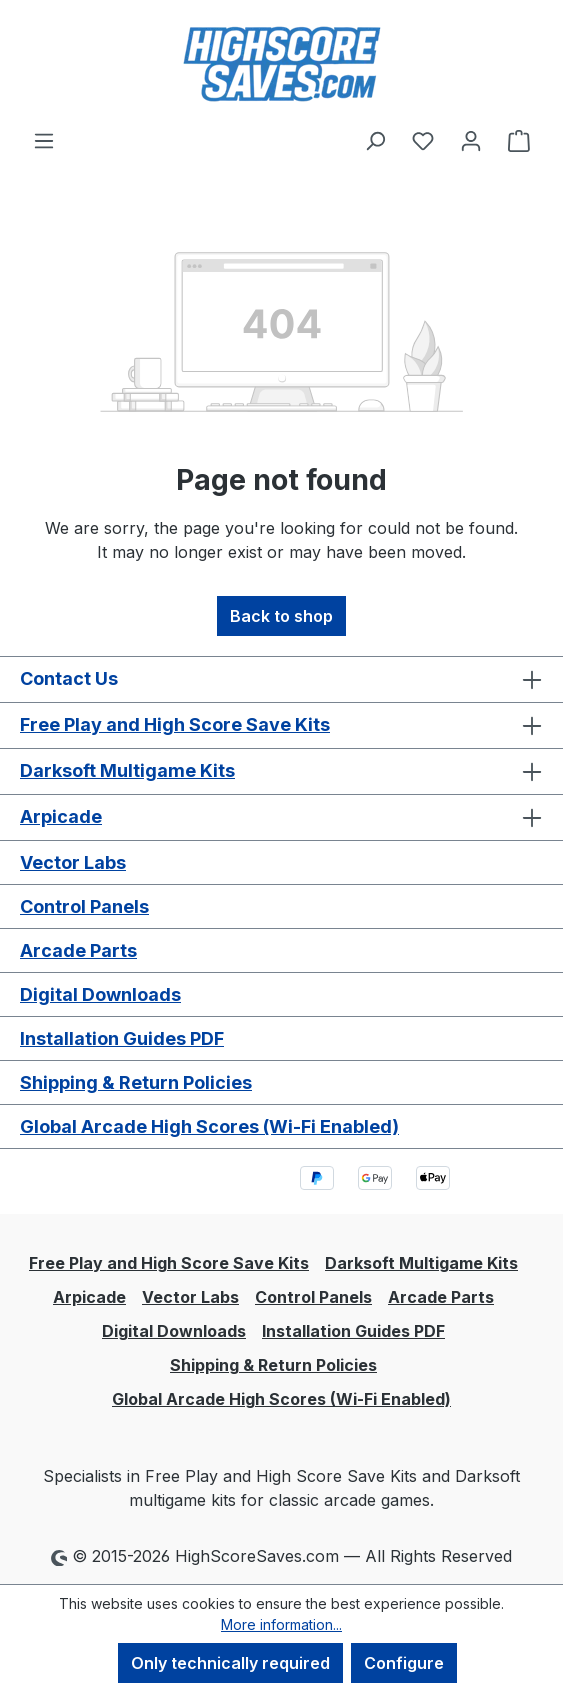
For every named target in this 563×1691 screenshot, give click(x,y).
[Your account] (471, 140)
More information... (281, 1624)
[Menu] (44, 140)
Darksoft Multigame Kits (127, 770)
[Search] (375, 140)
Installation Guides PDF (122, 1038)
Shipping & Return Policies (136, 1082)
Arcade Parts (78, 950)
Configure (404, 1663)
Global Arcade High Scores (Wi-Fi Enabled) (209, 1126)
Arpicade (61, 816)
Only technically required (230, 1663)
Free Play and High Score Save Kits (175, 724)
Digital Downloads (100, 994)
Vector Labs (73, 862)
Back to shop (281, 616)
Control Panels (84, 906)
